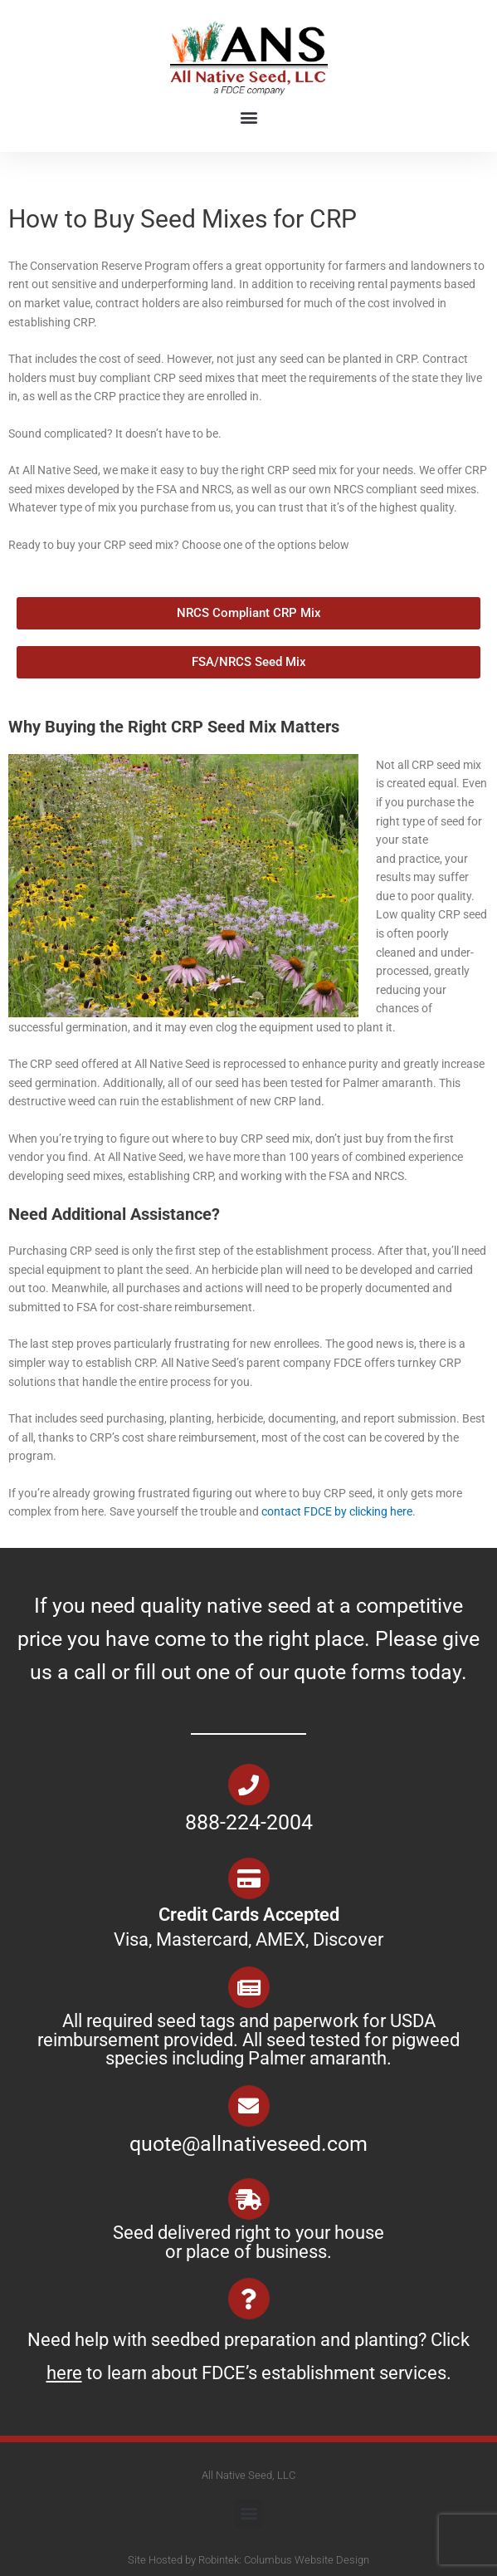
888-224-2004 (249, 1822)
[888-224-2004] (249, 1784)
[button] (248, 117)
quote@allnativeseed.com (248, 2144)
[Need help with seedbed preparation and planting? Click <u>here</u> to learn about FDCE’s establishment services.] (249, 2298)
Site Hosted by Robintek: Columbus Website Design (248, 2560)
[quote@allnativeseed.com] (249, 2106)
